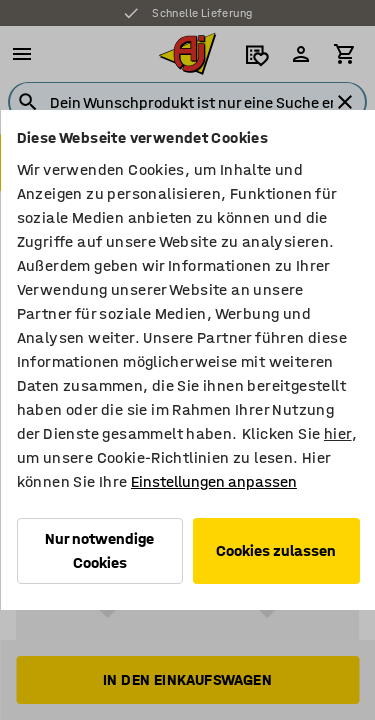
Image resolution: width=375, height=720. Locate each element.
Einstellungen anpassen (213, 481)
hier (337, 433)
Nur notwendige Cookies (99, 550)
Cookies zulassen (276, 550)
